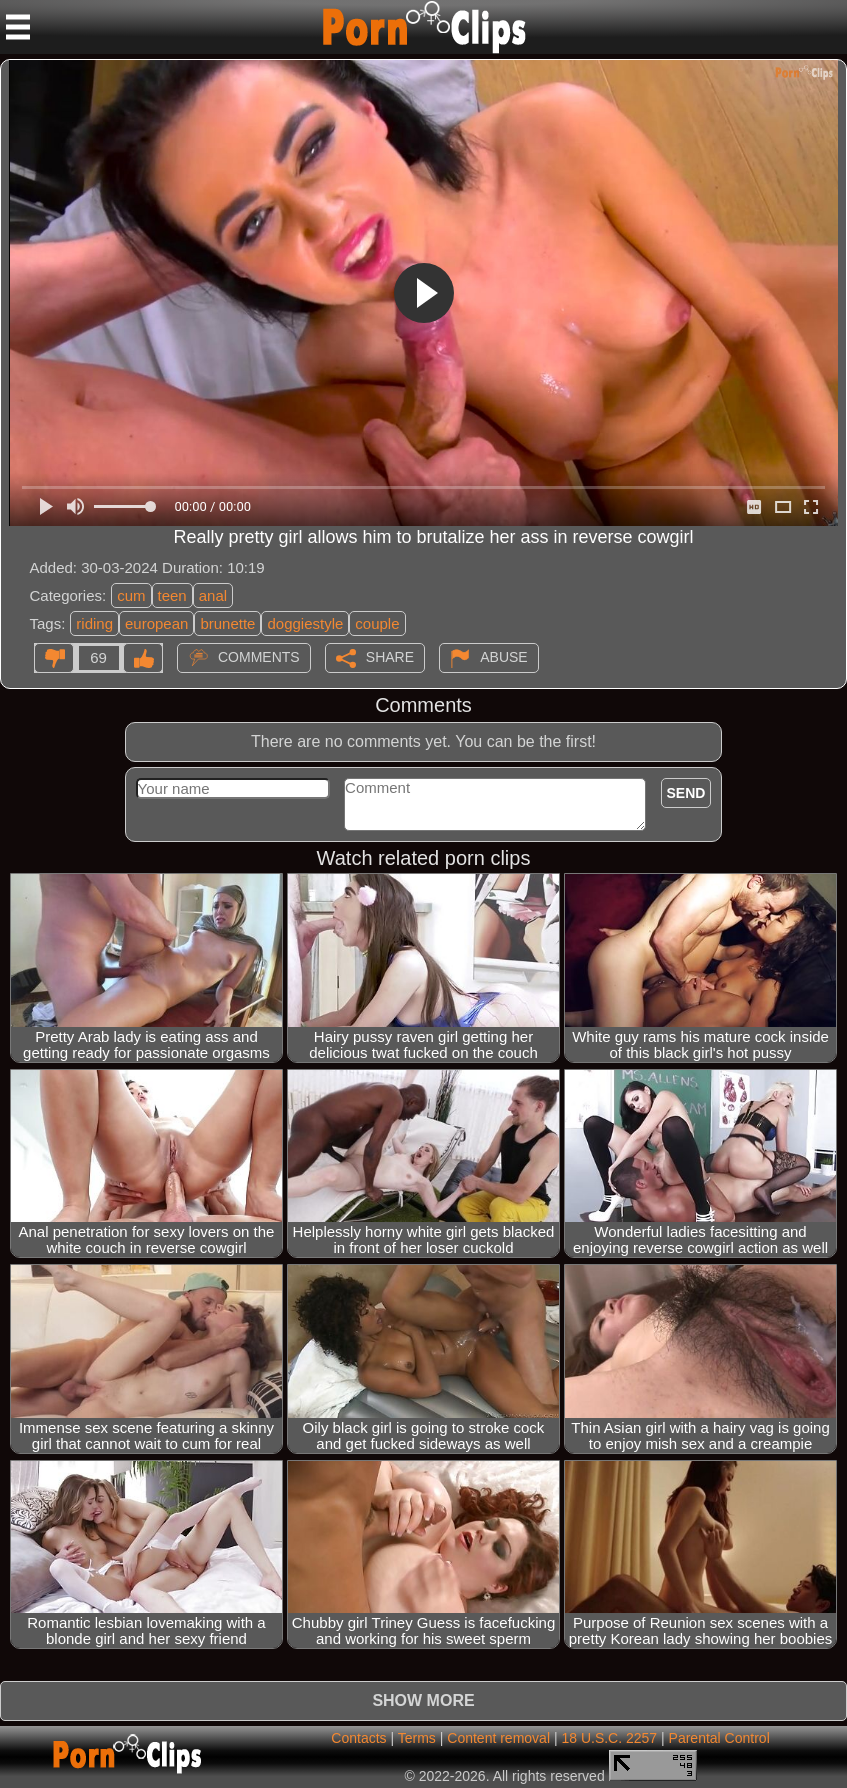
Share (390, 657)
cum (131, 595)
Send (686, 793)
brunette (227, 623)
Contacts (358, 1738)
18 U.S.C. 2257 (609, 1738)
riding (94, 623)
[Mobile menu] (18, 27)
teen (172, 595)
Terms (417, 1738)
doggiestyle (305, 623)
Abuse (503, 657)
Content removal (498, 1738)
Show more (423, 1700)
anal (213, 595)
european (156, 623)
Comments (259, 657)
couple (377, 623)
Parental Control (719, 1738)
